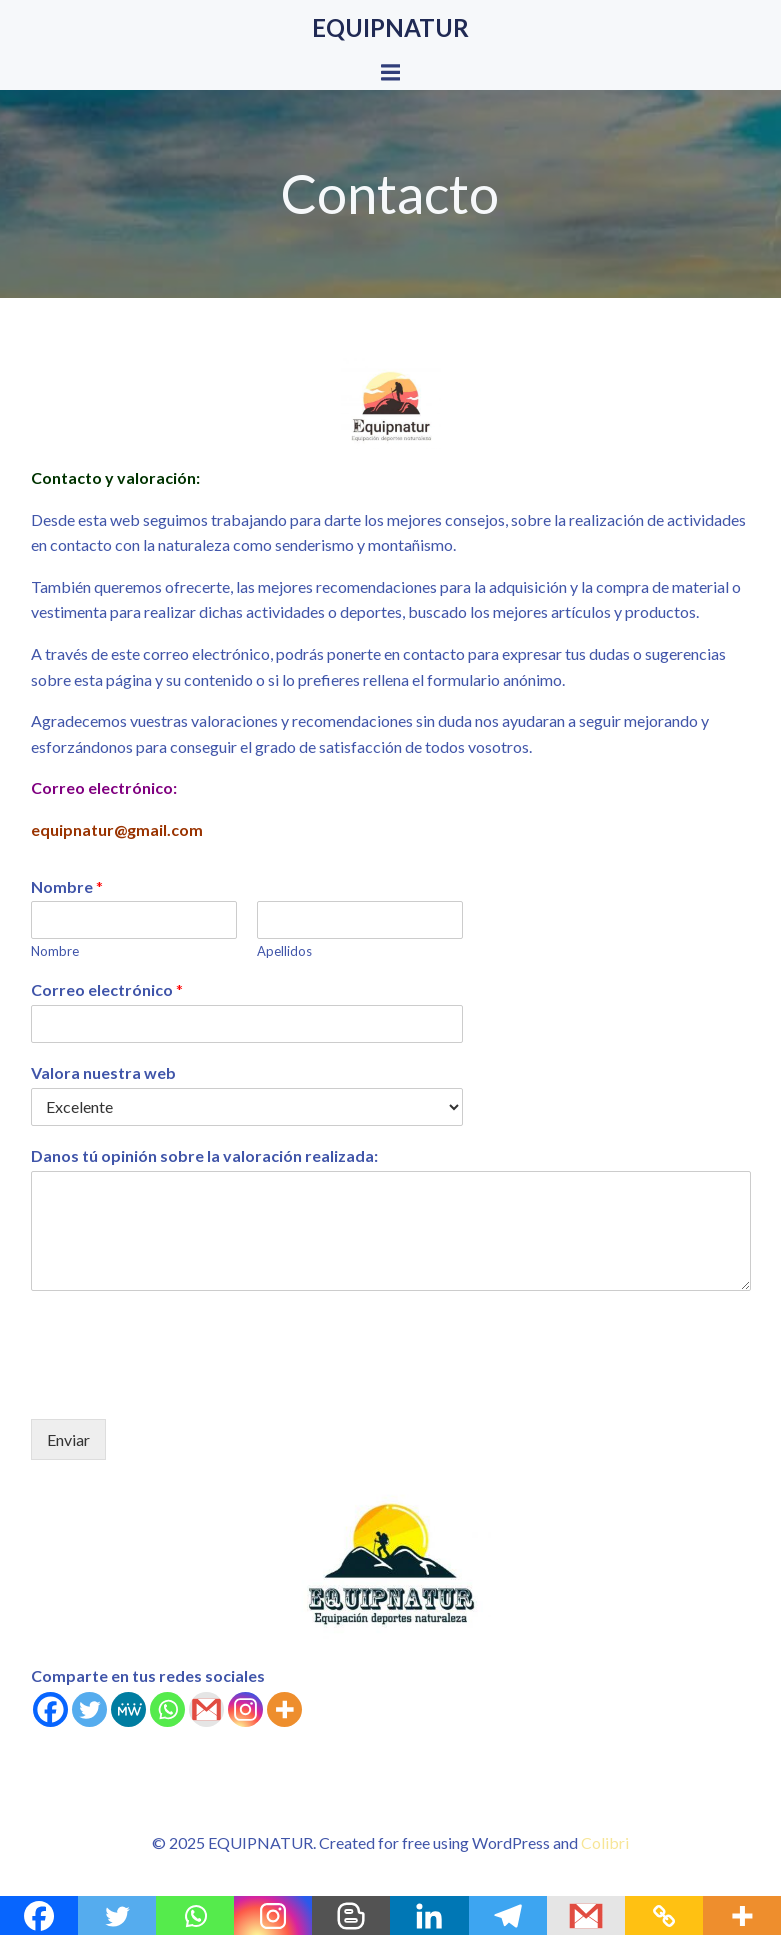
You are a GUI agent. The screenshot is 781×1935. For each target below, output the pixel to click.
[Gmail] (206, 1709)
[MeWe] (128, 1709)
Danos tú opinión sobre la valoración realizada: (204, 1155)
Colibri (605, 1842)
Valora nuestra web (103, 1072)
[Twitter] (89, 1709)
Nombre (67, 886)
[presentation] (183, 1386)
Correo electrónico (107, 989)
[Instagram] (245, 1709)
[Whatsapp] (167, 1709)
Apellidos (284, 951)
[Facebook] (50, 1709)
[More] (284, 1709)
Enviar (68, 1439)
